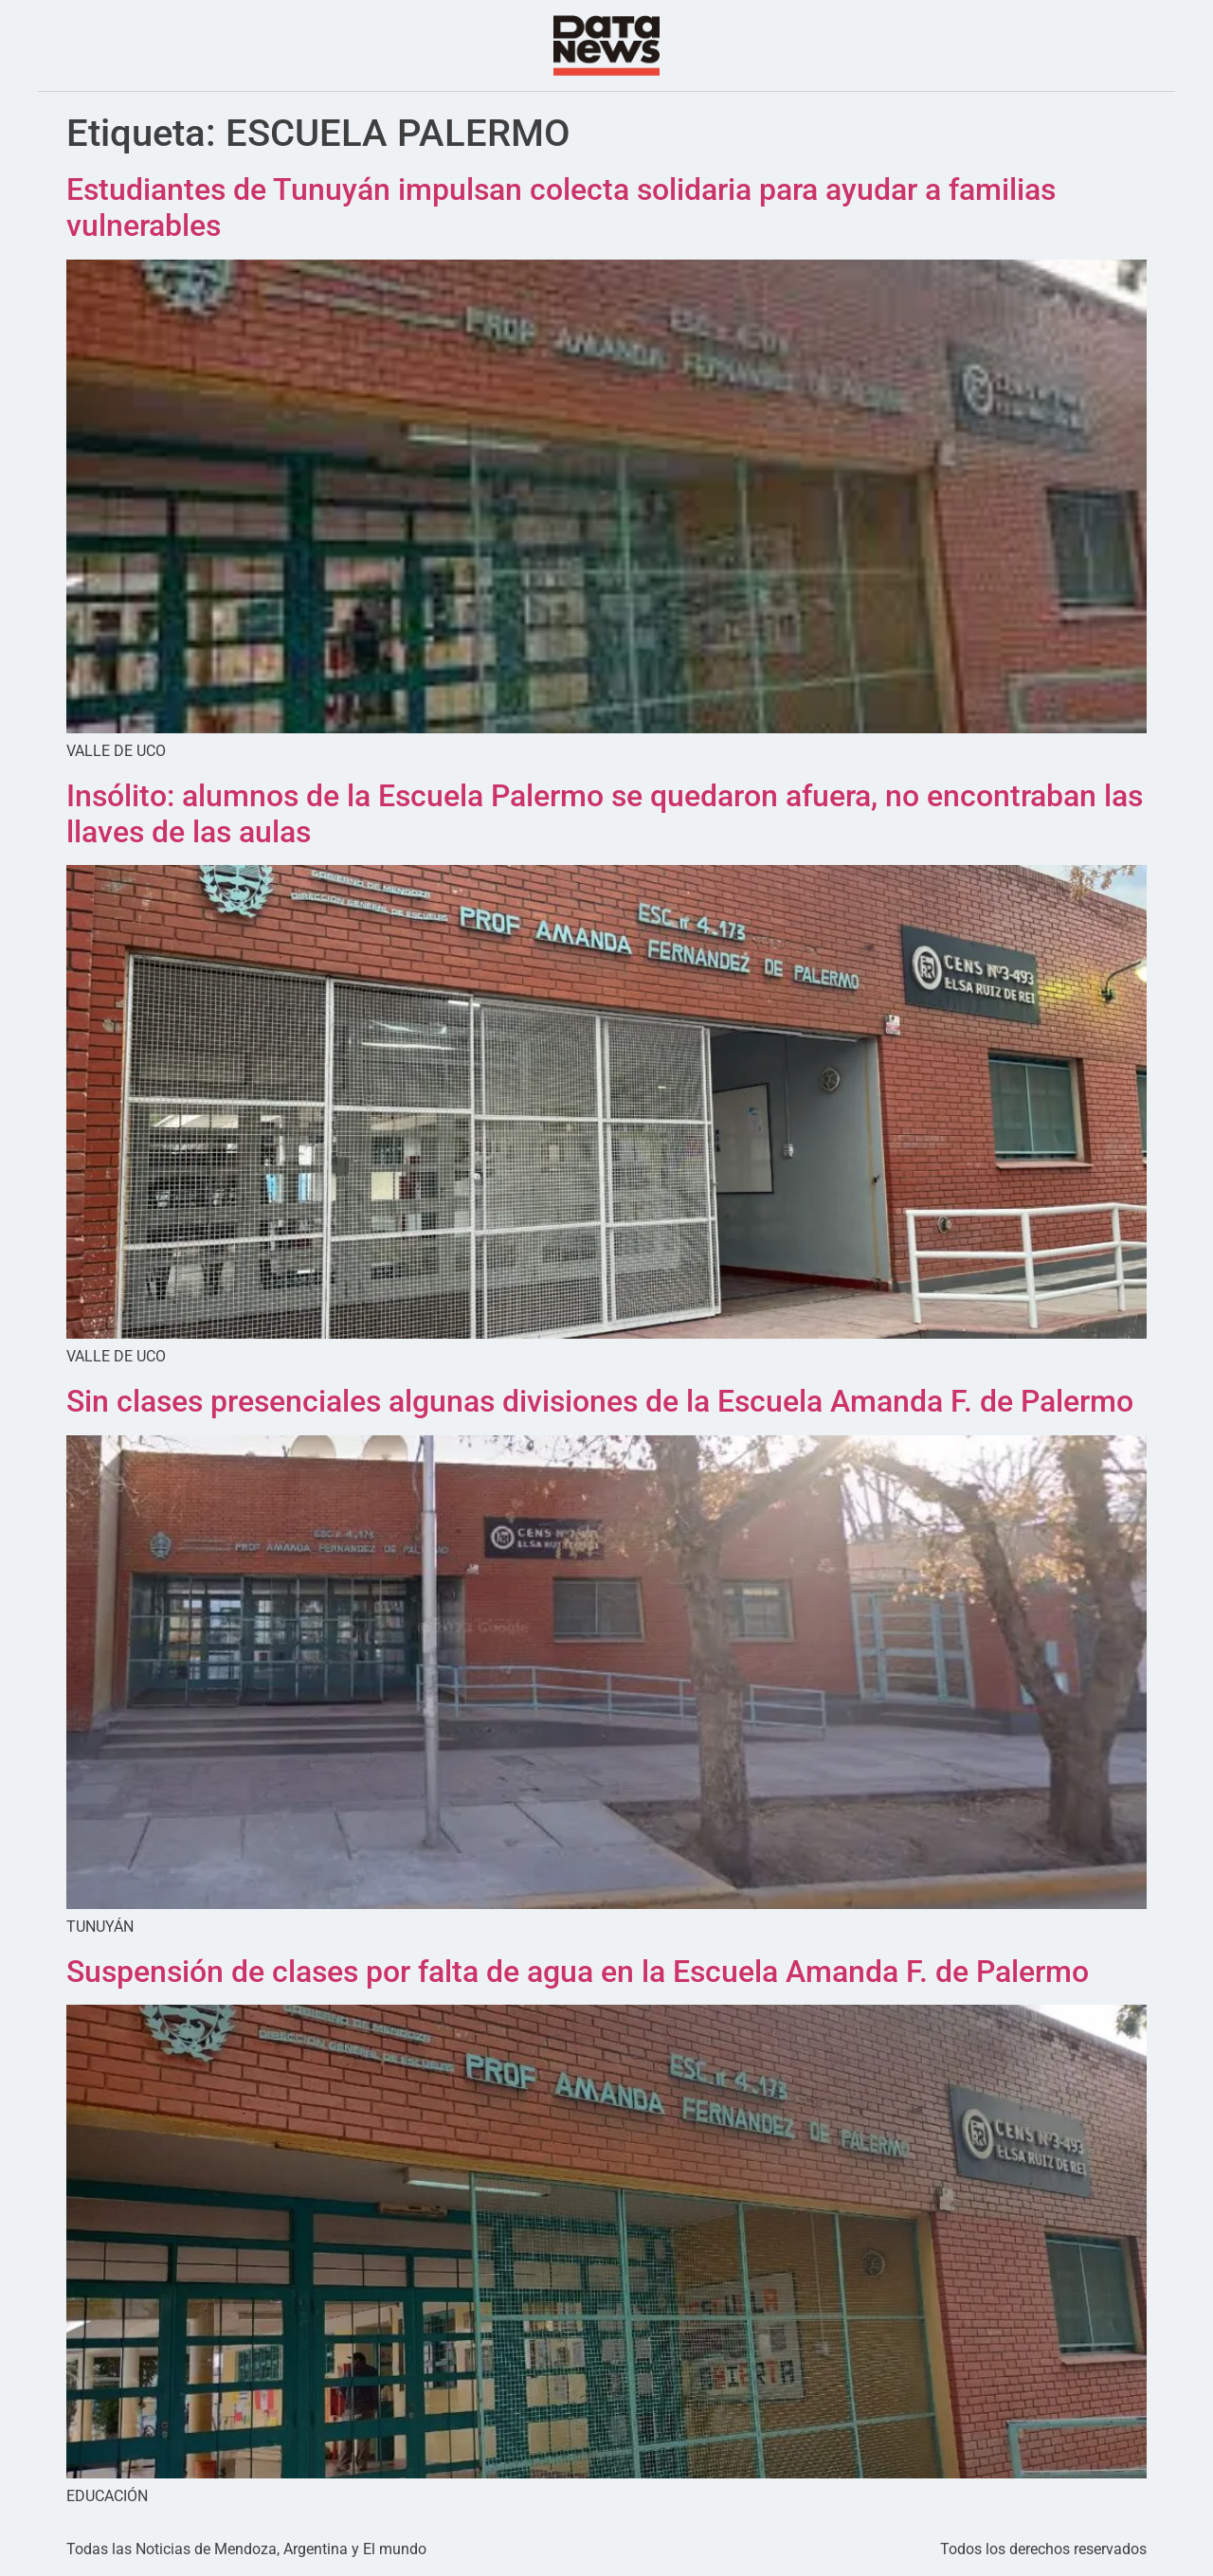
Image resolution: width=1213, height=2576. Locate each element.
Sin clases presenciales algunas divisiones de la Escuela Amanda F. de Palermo (599, 1401)
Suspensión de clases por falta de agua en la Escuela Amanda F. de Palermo (577, 1972)
